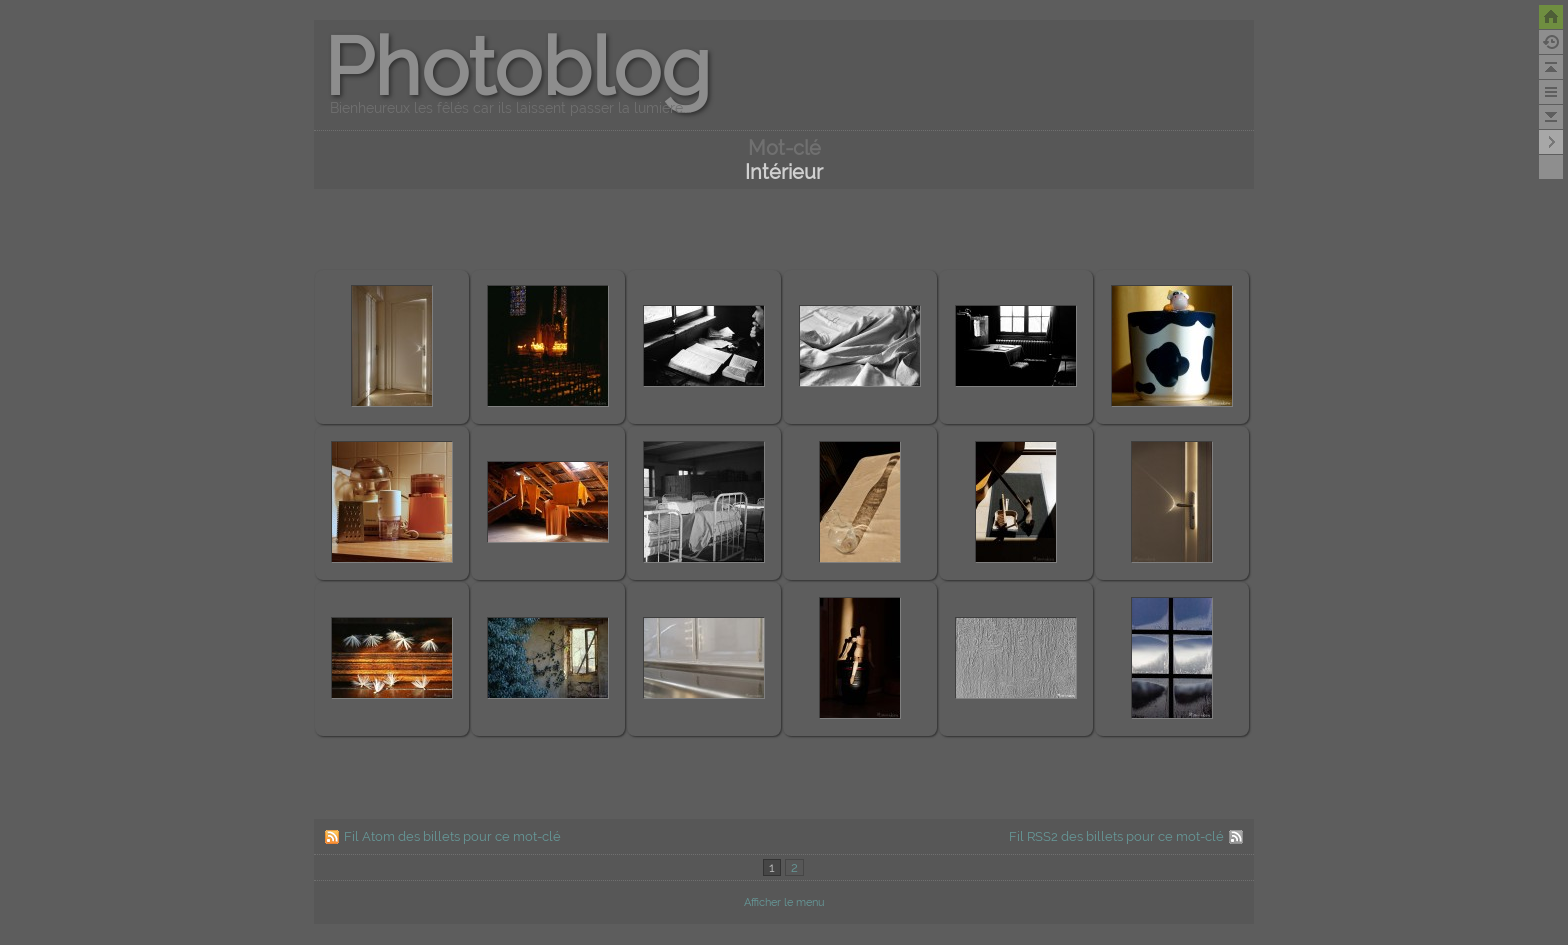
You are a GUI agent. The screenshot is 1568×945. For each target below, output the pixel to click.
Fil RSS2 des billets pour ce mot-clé (1116, 836)
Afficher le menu (784, 902)
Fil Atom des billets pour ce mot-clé (452, 836)
